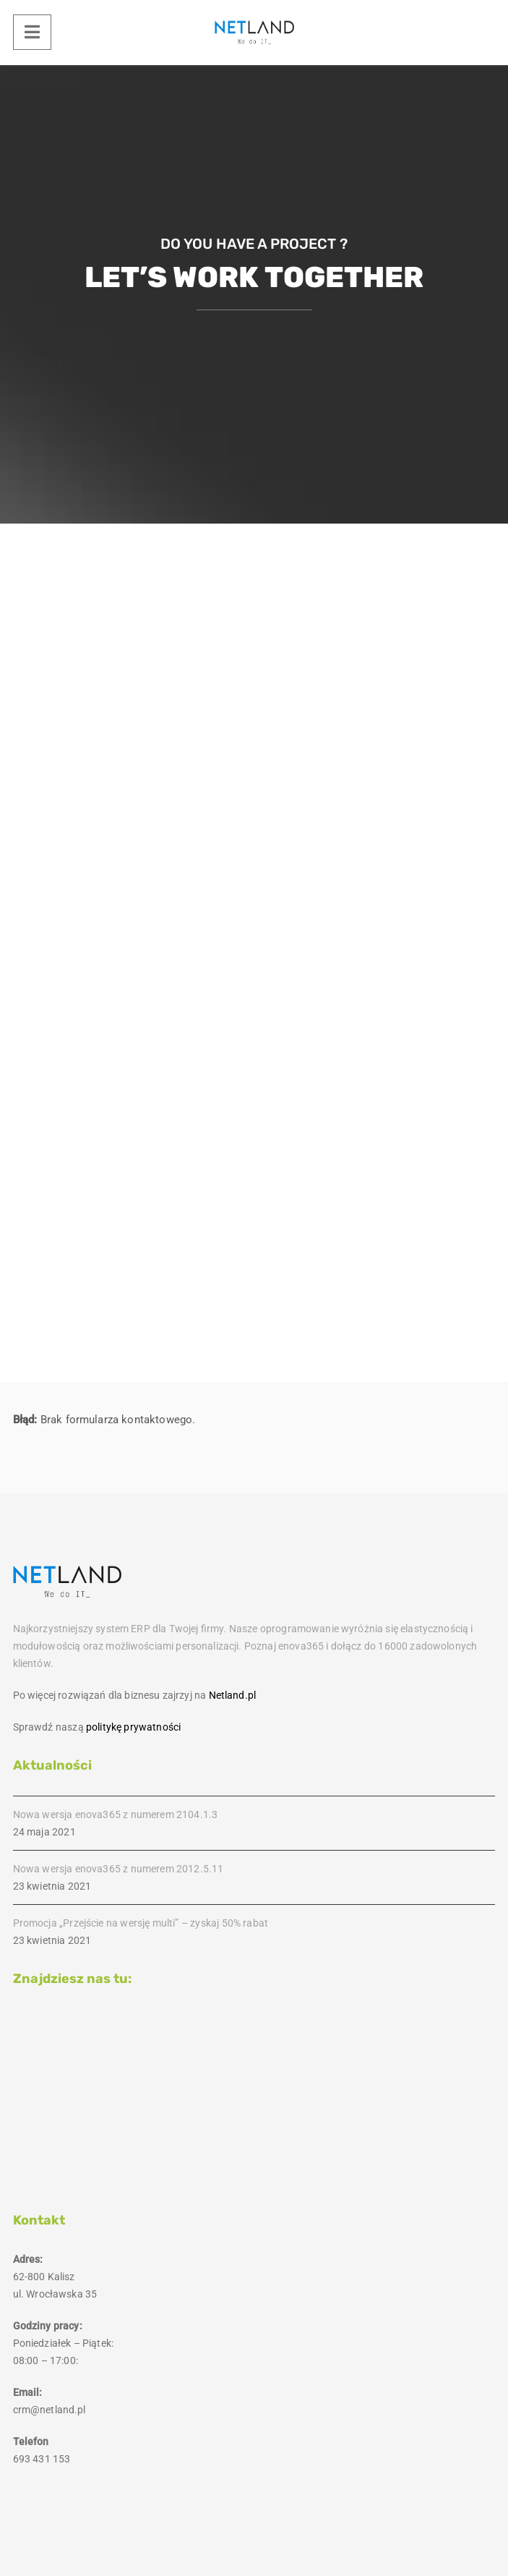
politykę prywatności (133, 1727)
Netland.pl (232, 1695)
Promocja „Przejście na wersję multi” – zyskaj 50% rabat (140, 1923)
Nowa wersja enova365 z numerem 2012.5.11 (118, 1869)
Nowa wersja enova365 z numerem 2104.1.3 (115, 1814)
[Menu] (32, 32)
